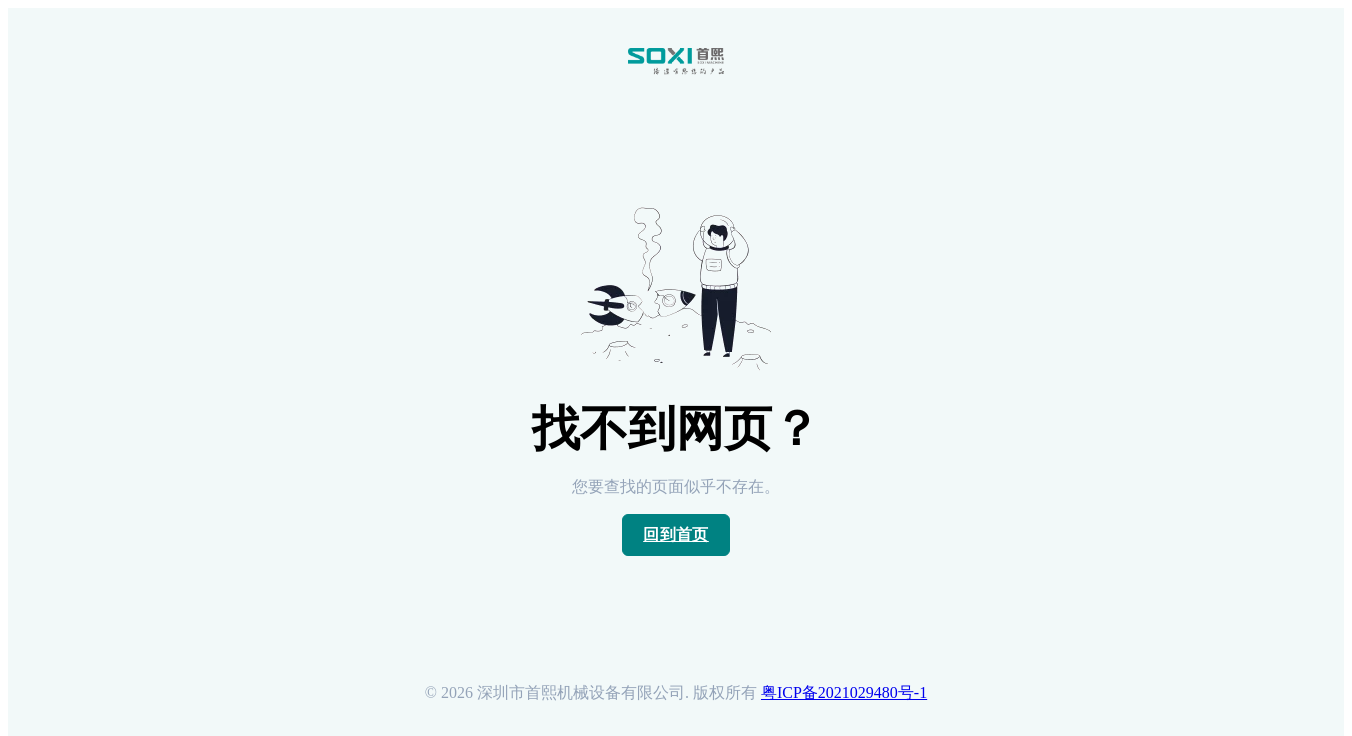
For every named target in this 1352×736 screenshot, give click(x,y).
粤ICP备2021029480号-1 (844, 692)
